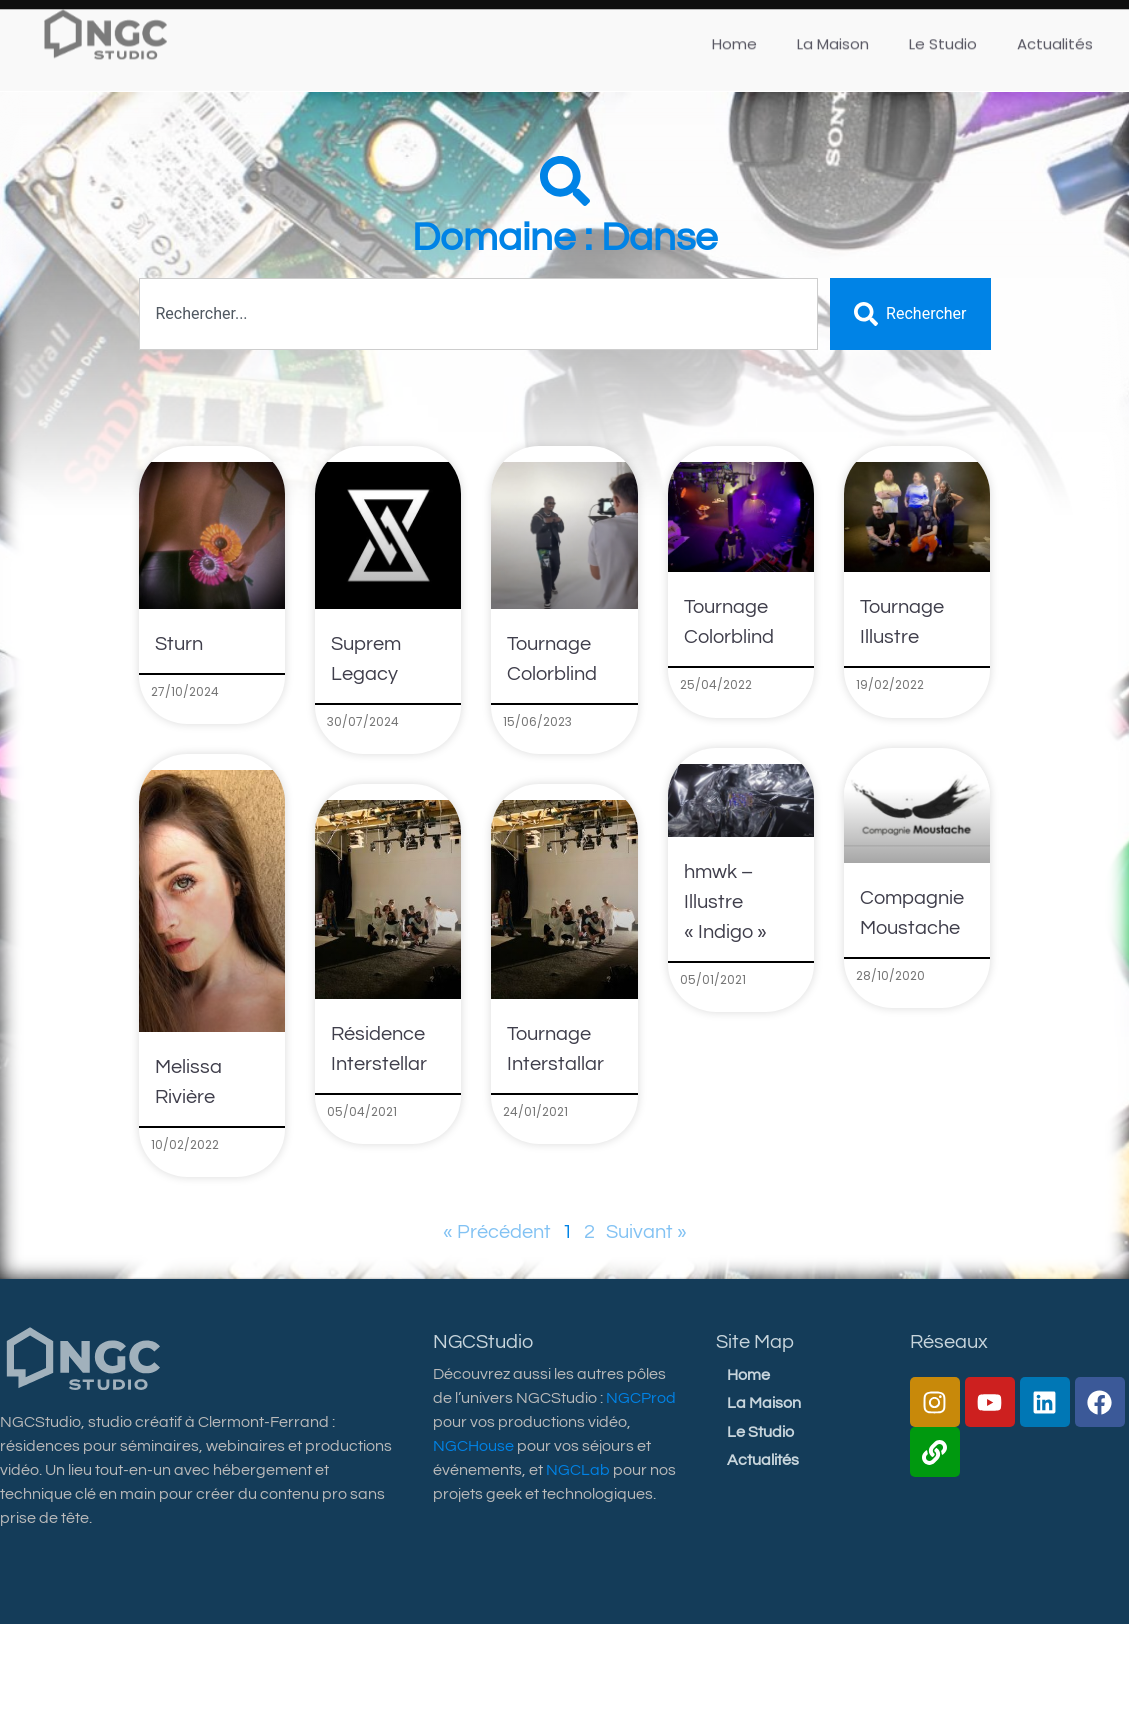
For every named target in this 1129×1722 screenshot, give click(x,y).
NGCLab (578, 1470)
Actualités (763, 1460)
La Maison (764, 1403)
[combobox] (479, 314)
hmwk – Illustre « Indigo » (725, 902)
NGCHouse (473, 1446)
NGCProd (641, 1398)
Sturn (179, 644)
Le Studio (760, 1432)
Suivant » (646, 1232)
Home (748, 1375)
